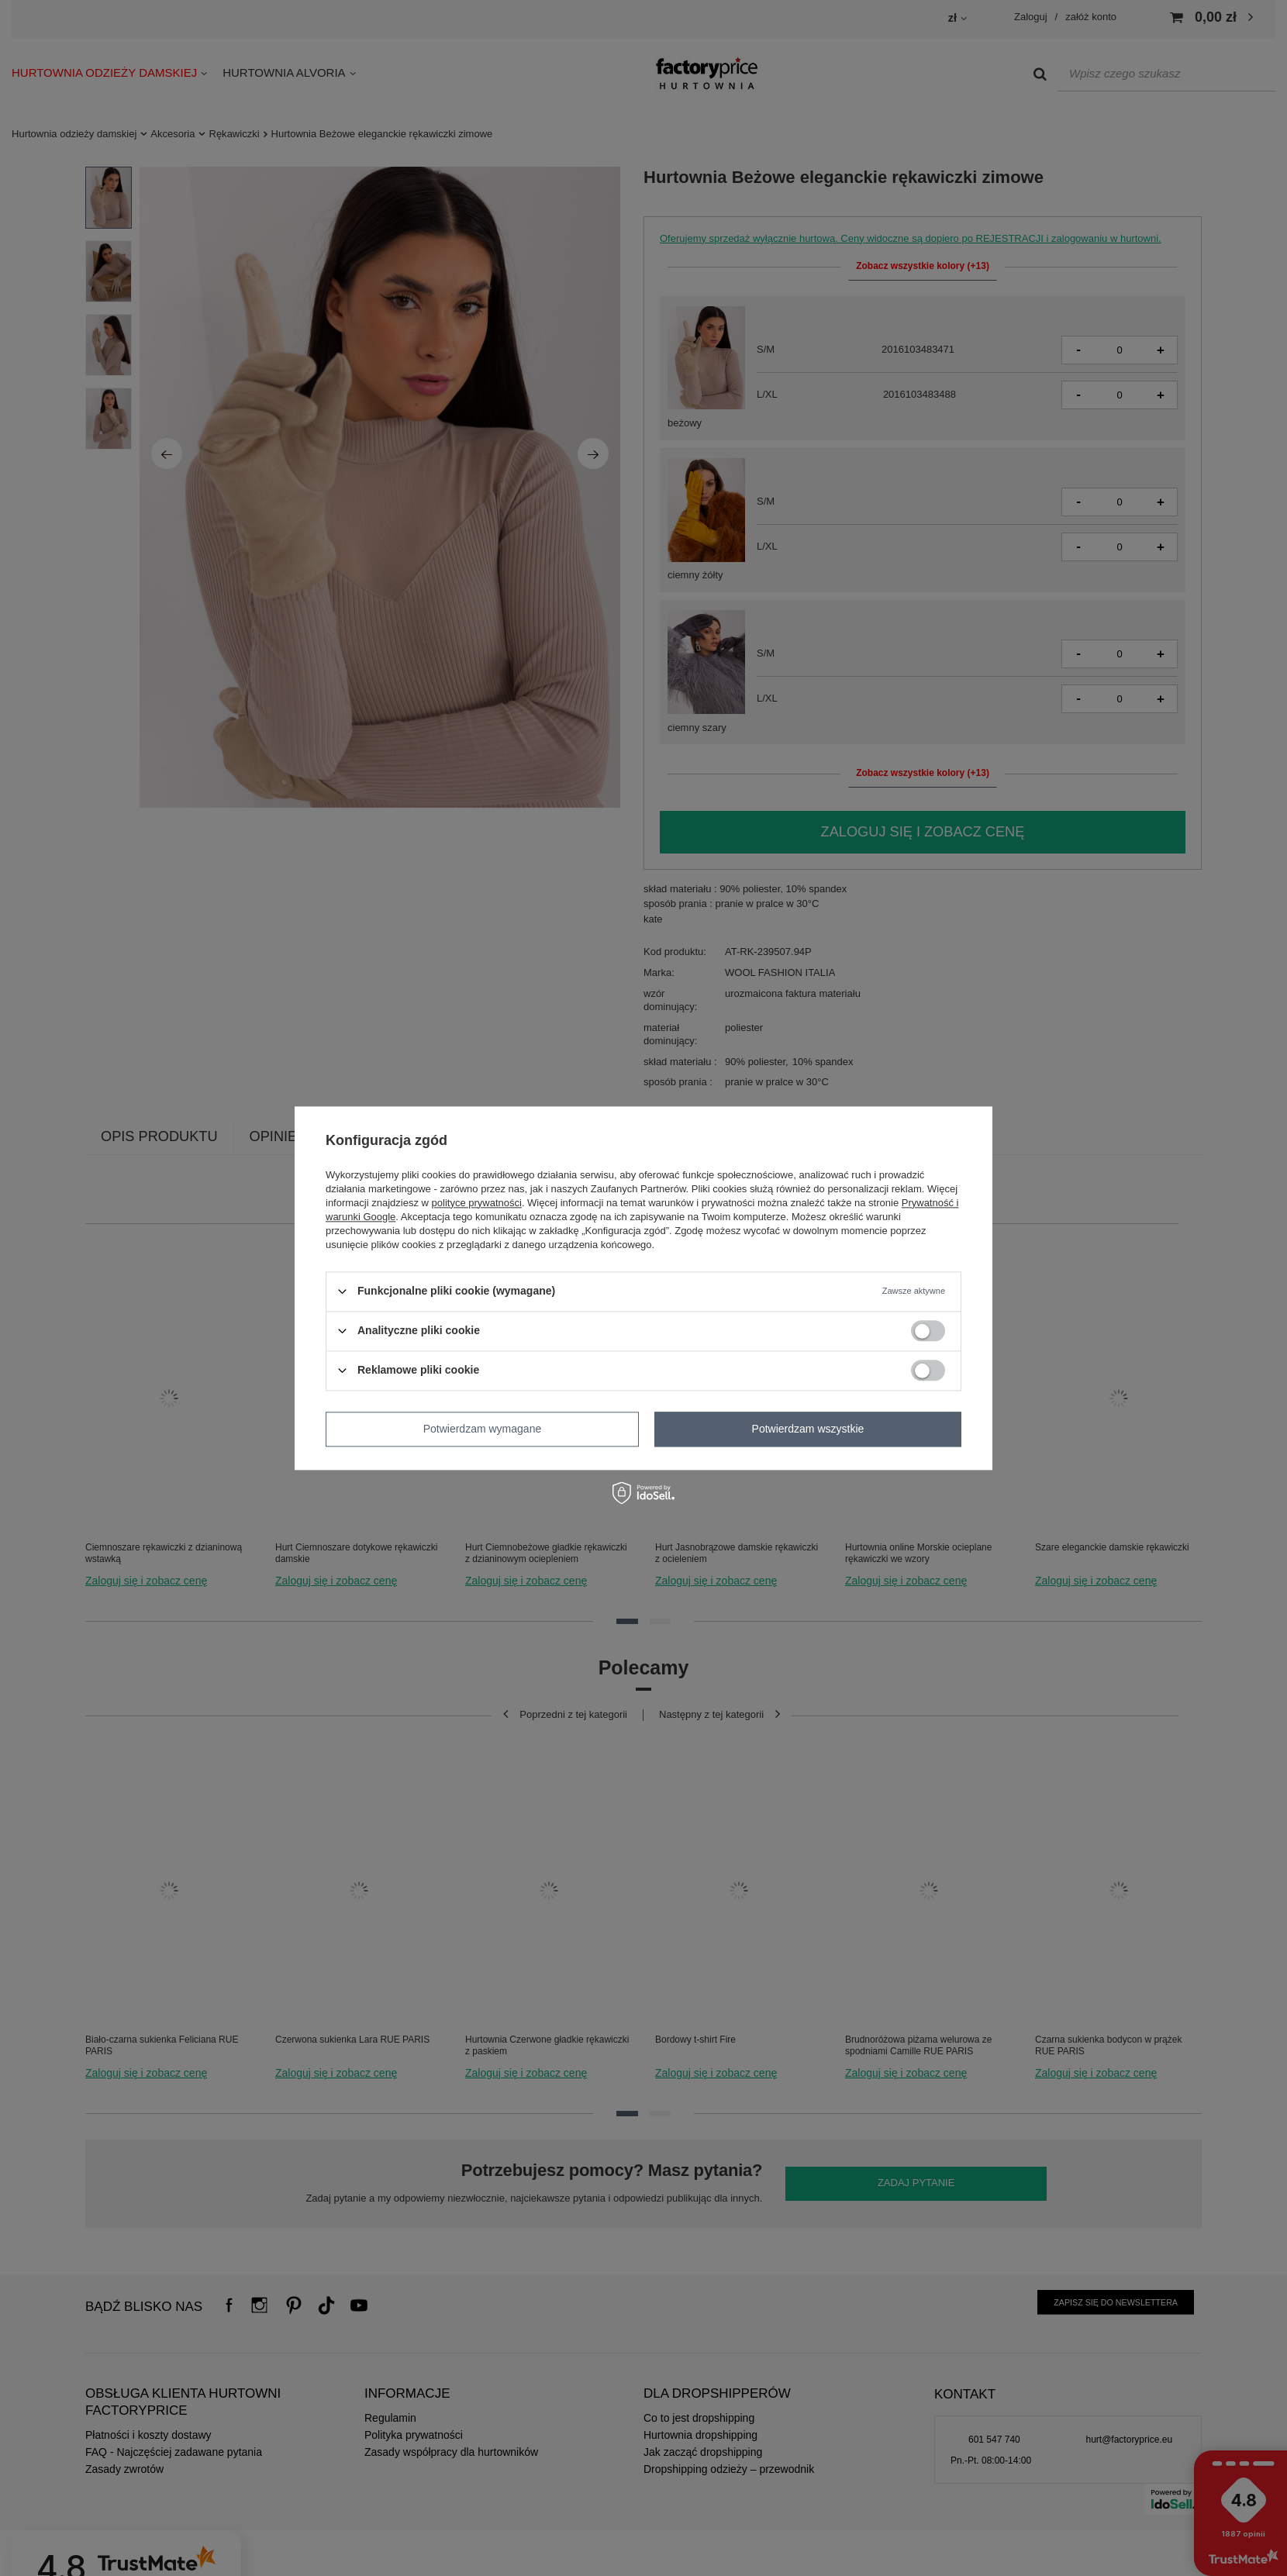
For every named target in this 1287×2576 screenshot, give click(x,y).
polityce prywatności (477, 1203)
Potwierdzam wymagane (482, 1428)
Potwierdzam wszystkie (808, 1428)
